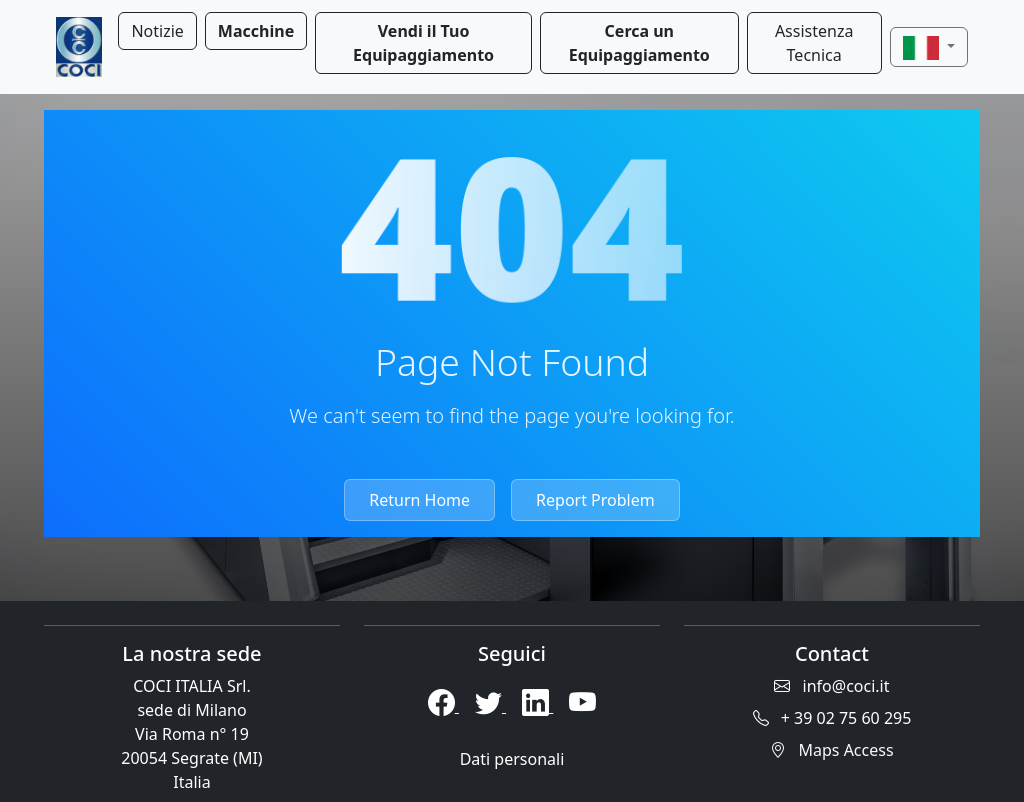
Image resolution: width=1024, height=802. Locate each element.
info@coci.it (831, 686)
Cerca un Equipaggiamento (639, 43)
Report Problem (595, 500)
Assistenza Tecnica (814, 43)
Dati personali (512, 759)
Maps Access (831, 750)
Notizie (157, 31)
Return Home (419, 500)
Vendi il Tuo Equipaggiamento (423, 43)
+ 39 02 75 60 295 (832, 718)
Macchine (256, 31)
